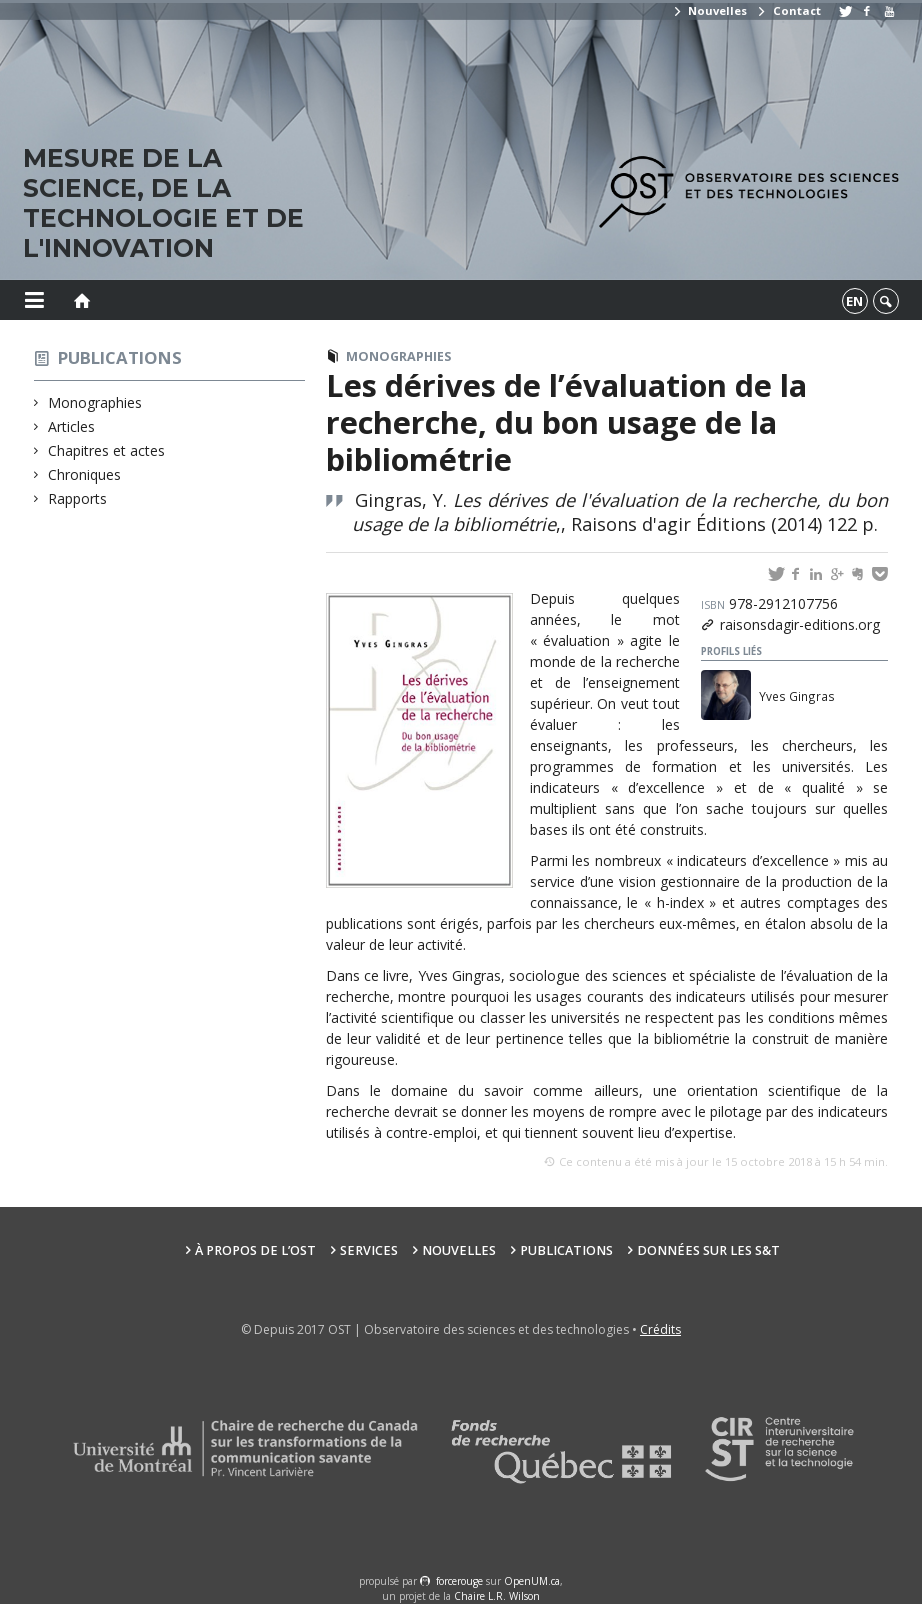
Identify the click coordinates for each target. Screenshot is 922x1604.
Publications (120, 357)
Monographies (95, 402)
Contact (788, 10)
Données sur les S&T (708, 1250)
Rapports (78, 498)
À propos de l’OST (255, 1250)
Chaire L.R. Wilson (497, 1596)
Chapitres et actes (107, 450)
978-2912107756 (769, 603)
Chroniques (85, 474)
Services (369, 1250)
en (854, 301)
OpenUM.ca (532, 1581)
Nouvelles (709, 10)
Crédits (660, 1329)
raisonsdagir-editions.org (800, 624)
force (459, 1581)
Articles (72, 426)
